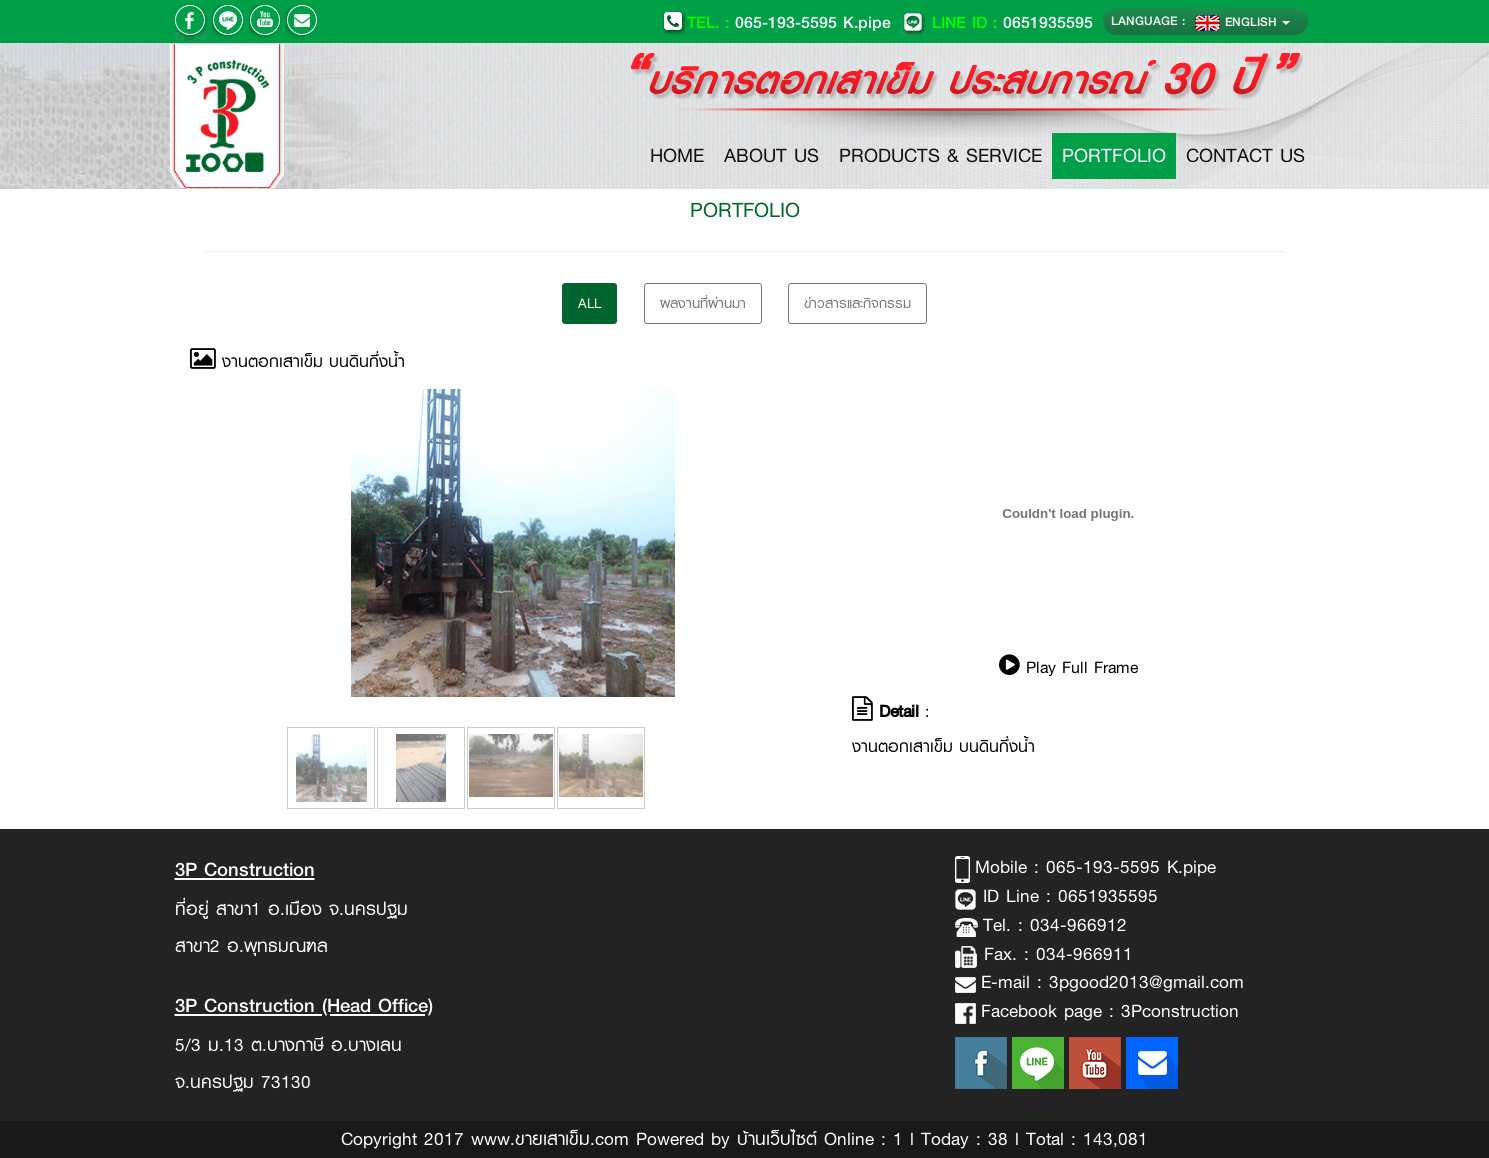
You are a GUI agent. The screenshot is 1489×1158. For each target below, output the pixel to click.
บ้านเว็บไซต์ (777, 1139)
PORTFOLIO (1114, 155)
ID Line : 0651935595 (1067, 896)
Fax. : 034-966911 (1055, 954)
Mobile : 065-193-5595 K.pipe (1095, 867)
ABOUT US (771, 155)
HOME (682, 155)
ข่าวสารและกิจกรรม (857, 303)
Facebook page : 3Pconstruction (1110, 1011)
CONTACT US (1245, 155)
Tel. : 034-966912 (1055, 925)
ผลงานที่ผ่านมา (703, 303)
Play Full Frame (1068, 667)
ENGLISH (1242, 21)
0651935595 (997, 21)
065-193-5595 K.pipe (776, 21)
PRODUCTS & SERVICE (940, 155)
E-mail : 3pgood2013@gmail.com (1112, 982)
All (589, 303)
